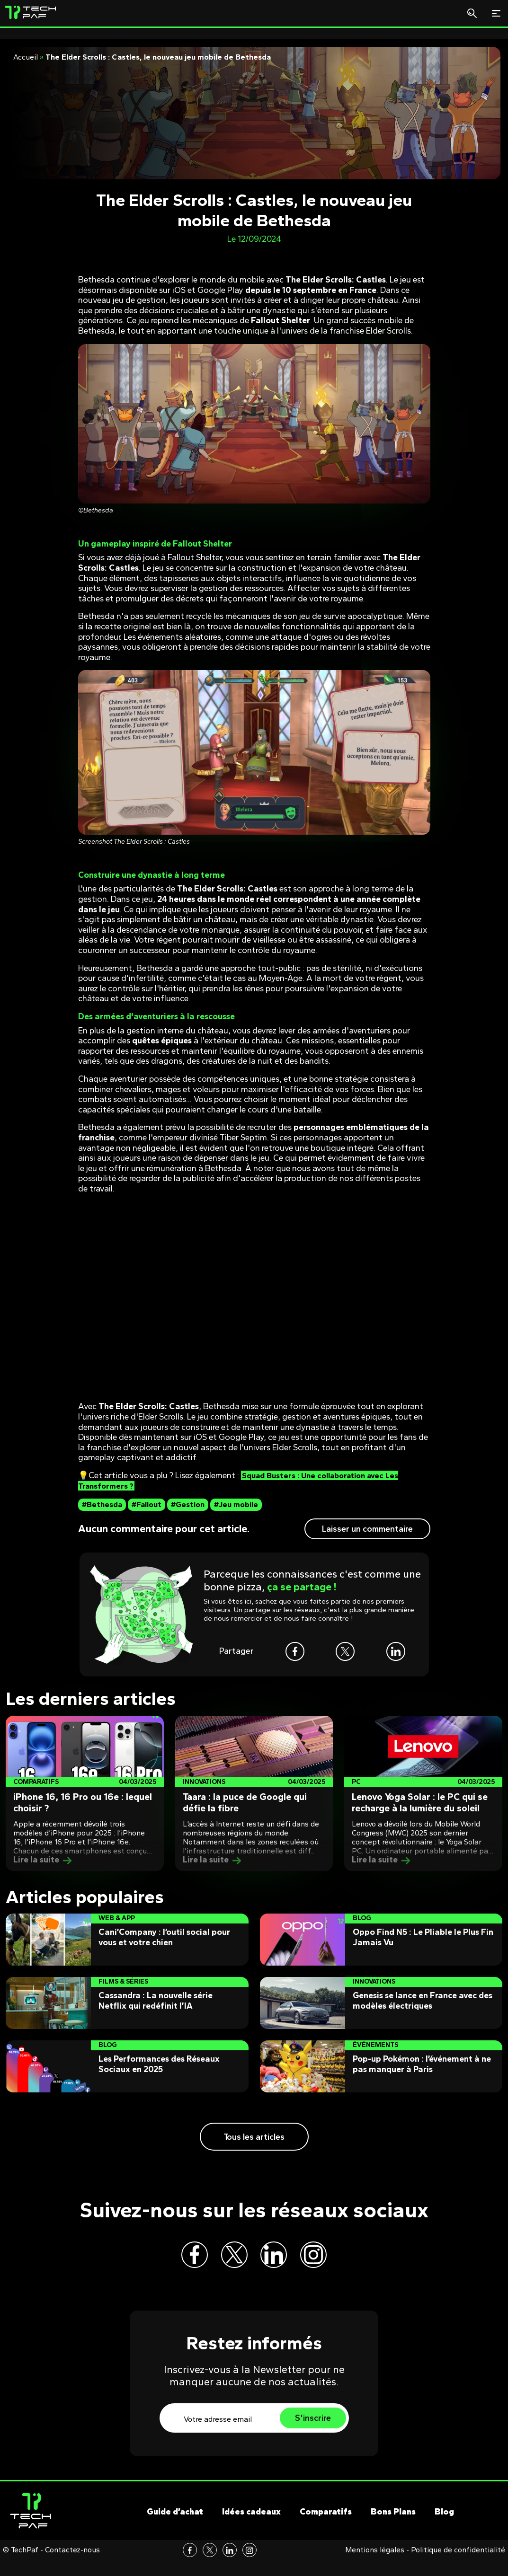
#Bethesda (102, 1504)
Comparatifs (326, 2528)
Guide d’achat (175, 2528)
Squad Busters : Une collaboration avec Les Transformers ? (244, 1480)
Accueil (25, 57)
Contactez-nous (72, 2566)
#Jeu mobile (236, 1504)
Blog (444, 2528)
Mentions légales (374, 2566)
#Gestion (188, 1504)
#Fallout (146, 1504)
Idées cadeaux (251, 2528)
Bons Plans (393, 2528)
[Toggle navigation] (496, 13)
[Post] (85, 1793)
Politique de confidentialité (458, 2566)
